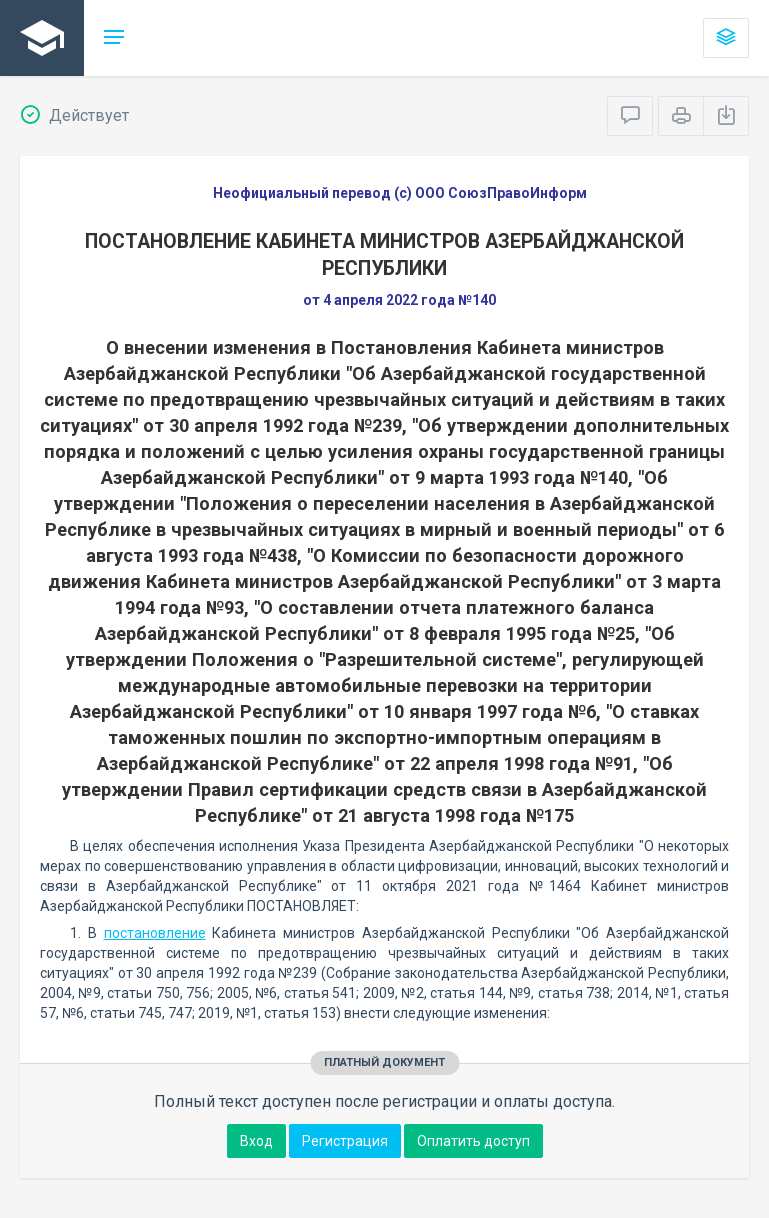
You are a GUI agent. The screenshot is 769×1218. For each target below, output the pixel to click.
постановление (155, 933)
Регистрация (345, 1141)
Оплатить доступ (473, 1141)
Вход (256, 1141)
